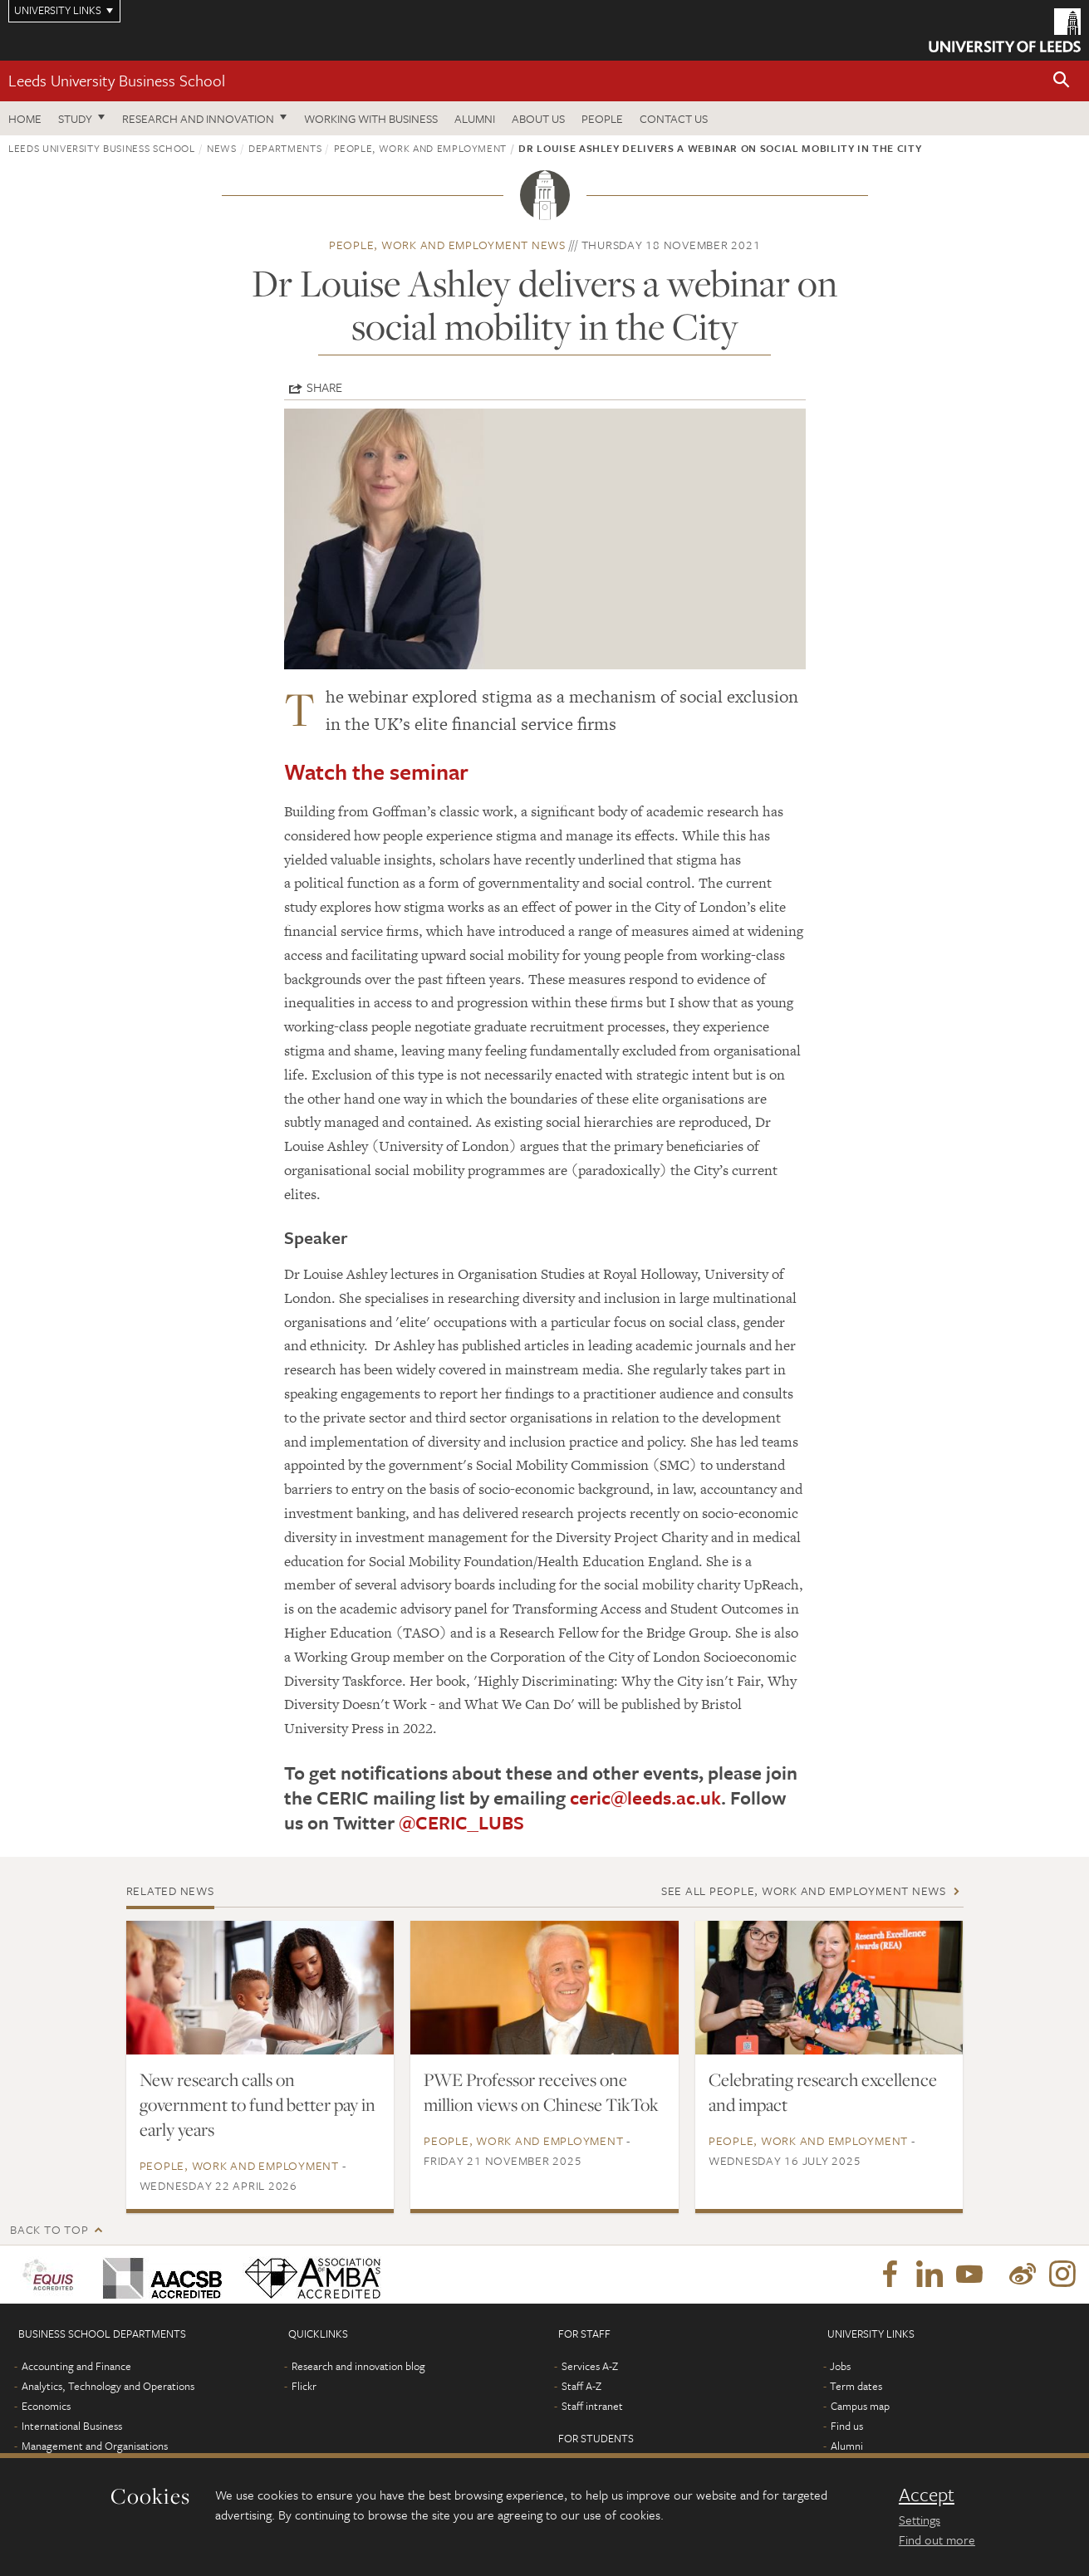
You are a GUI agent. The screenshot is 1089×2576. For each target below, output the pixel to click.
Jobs (840, 2366)
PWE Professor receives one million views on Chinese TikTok (541, 2092)
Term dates (856, 2386)
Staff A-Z (581, 2386)
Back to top (49, 2229)
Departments (284, 147)
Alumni (474, 118)
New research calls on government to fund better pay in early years (257, 2104)
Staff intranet (592, 2405)
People (602, 118)
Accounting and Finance (76, 2366)
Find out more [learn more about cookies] (937, 2539)
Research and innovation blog (358, 2366)
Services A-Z (590, 2366)
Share (324, 387)
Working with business (371, 118)
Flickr (304, 2386)
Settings (919, 2519)
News (222, 147)
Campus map (860, 2405)
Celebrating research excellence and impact (823, 2092)
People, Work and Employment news (447, 244)
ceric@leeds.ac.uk (645, 1797)
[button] (1061, 81)
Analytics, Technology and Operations (108, 2386)
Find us (847, 2425)
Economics (46, 2405)
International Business (72, 2425)
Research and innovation (198, 118)
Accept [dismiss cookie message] (926, 2495)
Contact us (674, 118)
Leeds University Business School (116, 80)
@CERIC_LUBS (461, 1822)
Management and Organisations (95, 2445)
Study (75, 118)
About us (538, 118)
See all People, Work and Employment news (803, 1890)
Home (25, 118)
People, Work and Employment (421, 147)
